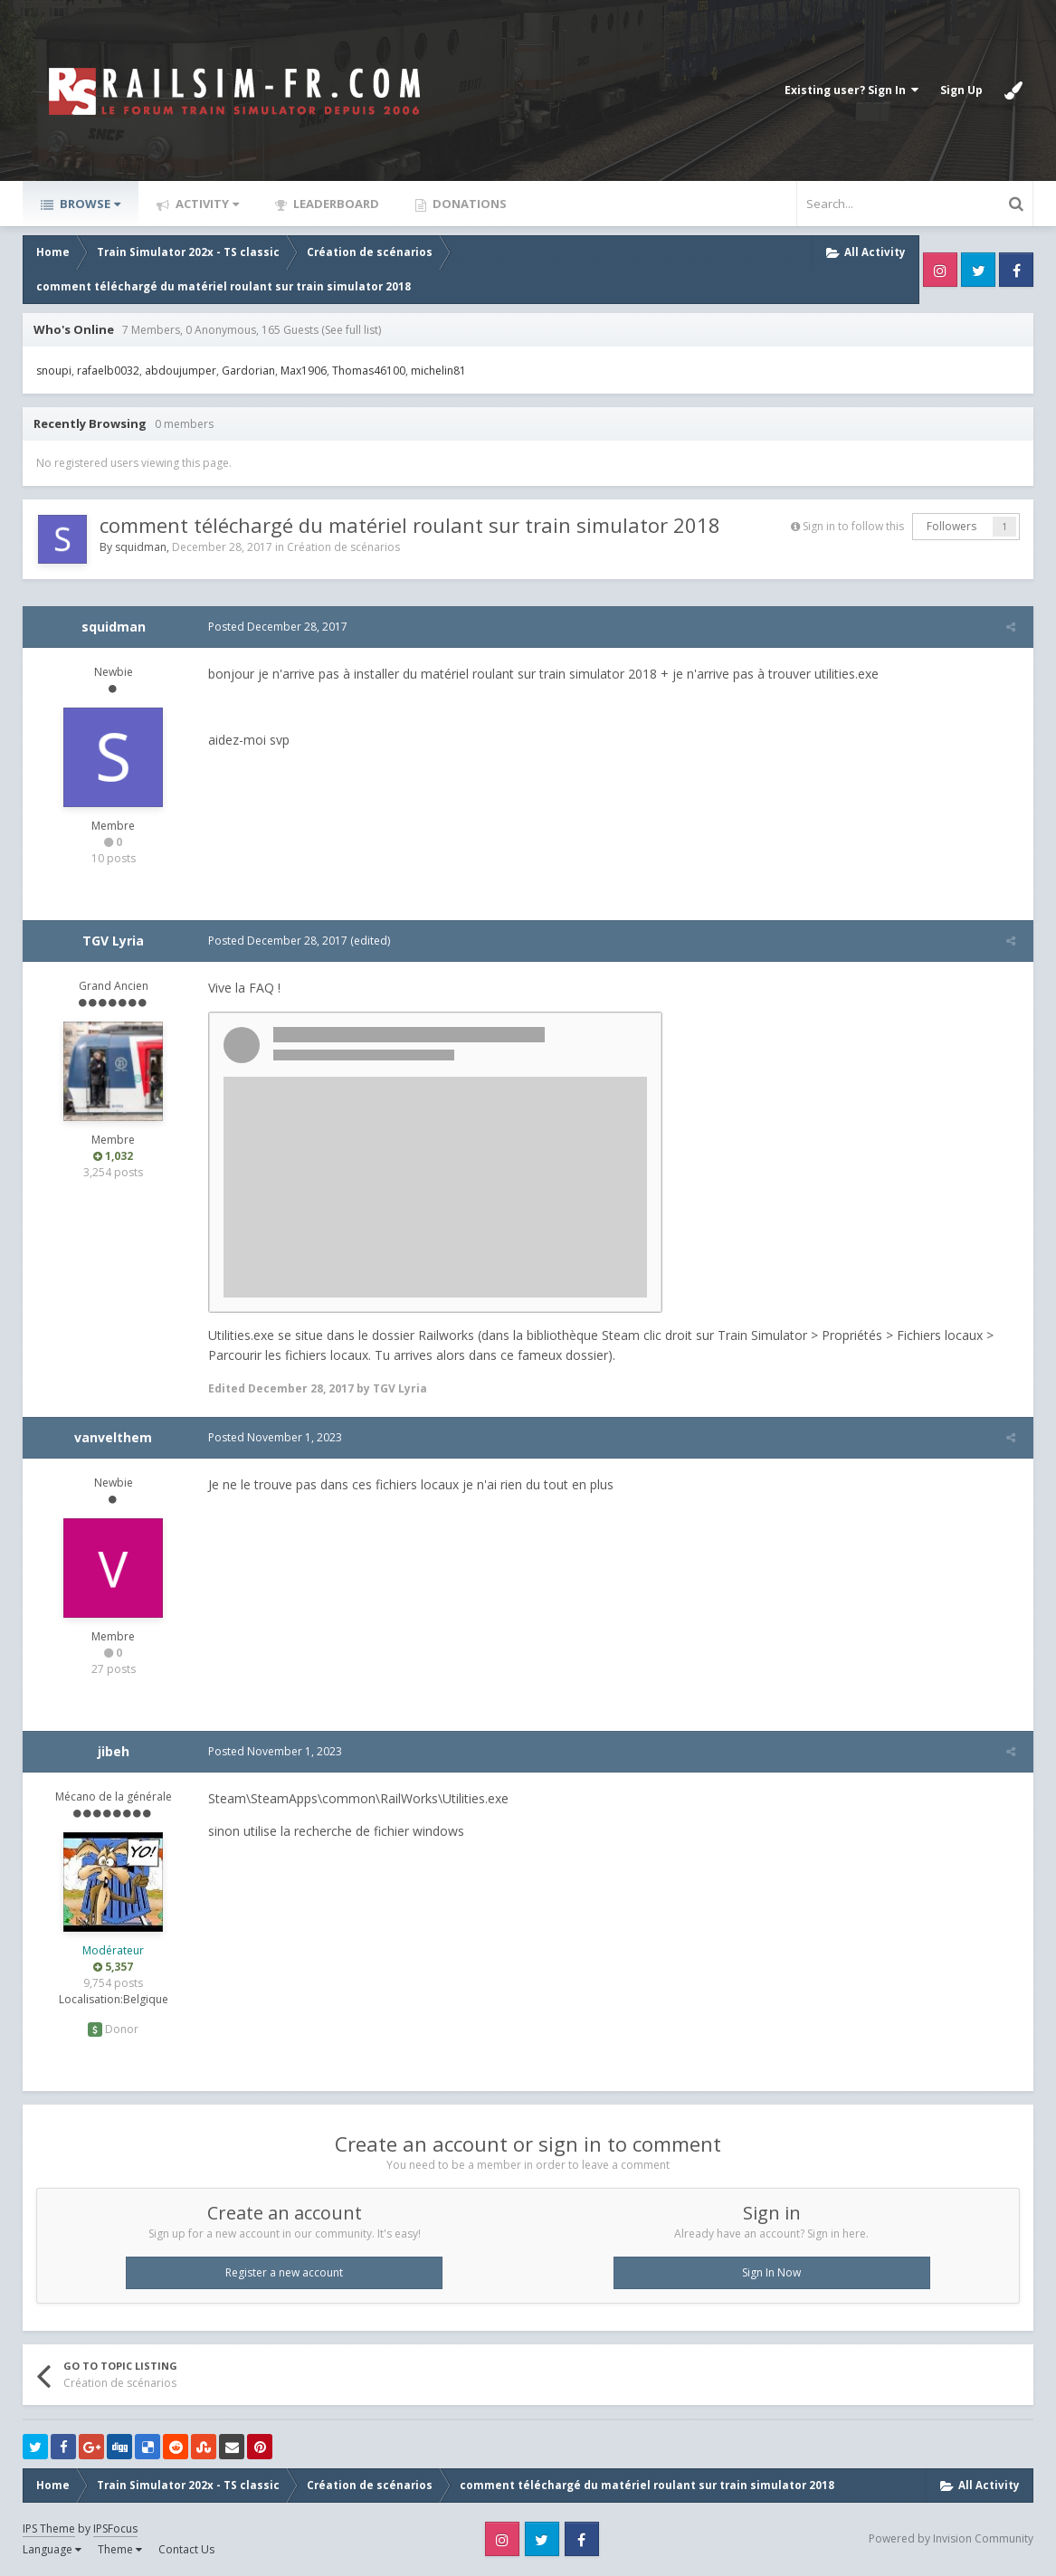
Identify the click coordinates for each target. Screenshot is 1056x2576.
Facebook (1016, 269)
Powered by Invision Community (951, 2538)
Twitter (978, 269)
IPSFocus (115, 2528)
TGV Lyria (113, 940)
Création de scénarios (343, 547)
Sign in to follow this (853, 526)
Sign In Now (771, 2272)
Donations (468, 203)
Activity (206, 203)
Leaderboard (334, 203)
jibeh (113, 1751)
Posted (273, 626)
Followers (951, 526)
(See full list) (351, 329)
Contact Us (186, 2549)
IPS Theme (49, 2528)
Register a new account (284, 2272)
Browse (88, 203)
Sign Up (961, 90)
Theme (120, 2549)
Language (52, 2549)
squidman (140, 547)
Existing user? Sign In (851, 90)
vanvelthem (113, 1437)
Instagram (940, 269)
